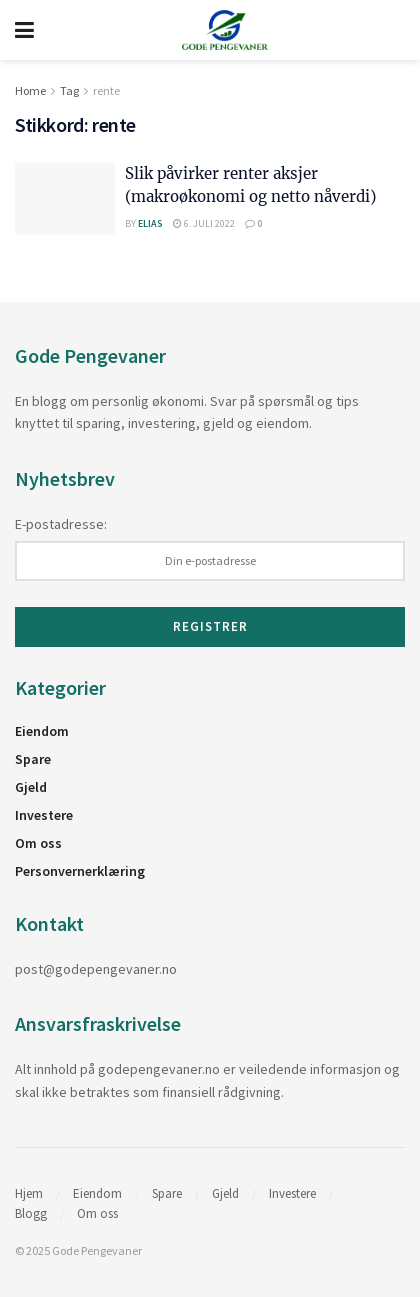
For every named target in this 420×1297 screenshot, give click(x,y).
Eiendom (42, 731)
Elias (150, 223)
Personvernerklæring (80, 871)
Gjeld (31, 787)
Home (30, 90)
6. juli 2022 (204, 223)
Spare (33, 759)
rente (106, 90)
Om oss (38, 843)
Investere (44, 815)
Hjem (29, 1193)
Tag (69, 90)
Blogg (31, 1213)
